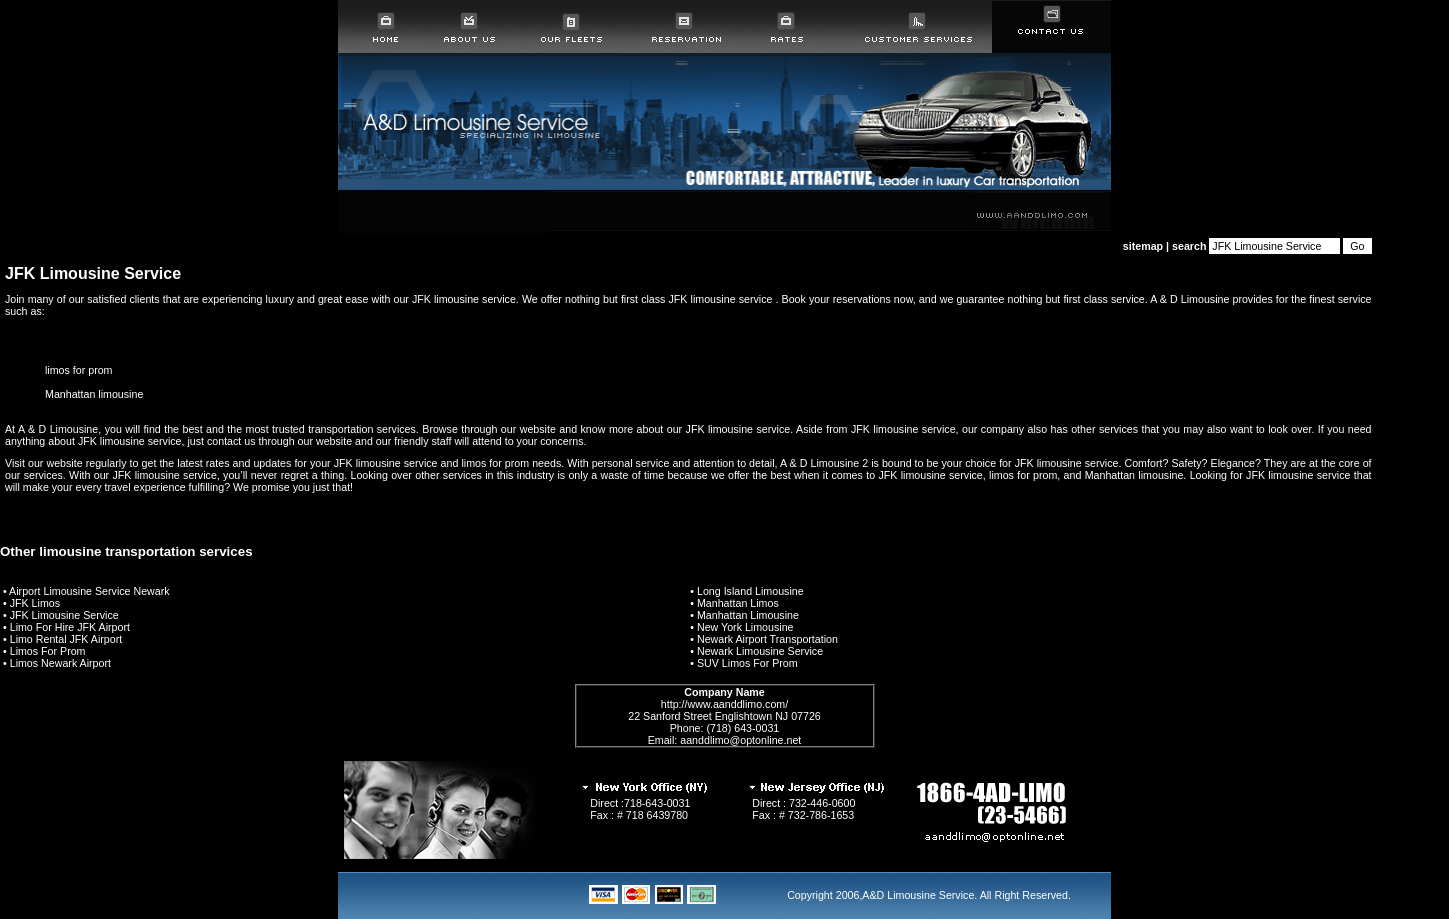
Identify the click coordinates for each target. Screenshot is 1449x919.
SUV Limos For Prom (747, 663)
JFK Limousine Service (64, 615)
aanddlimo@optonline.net (740, 740)
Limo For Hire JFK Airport (70, 627)
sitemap (1143, 246)
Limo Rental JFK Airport (66, 639)
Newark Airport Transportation (767, 639)
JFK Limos (35, 603)
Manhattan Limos (738, 603)
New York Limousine (745, 627)
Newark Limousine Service (760, 651)
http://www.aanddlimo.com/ (724, 704)
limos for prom (79, 370)
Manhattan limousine (94, 394)
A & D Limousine (1189, 299)
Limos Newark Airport (60, 663)
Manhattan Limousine (748, 615)
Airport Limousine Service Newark (89, 591)
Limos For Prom (48, 651)
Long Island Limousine (750, 591)
